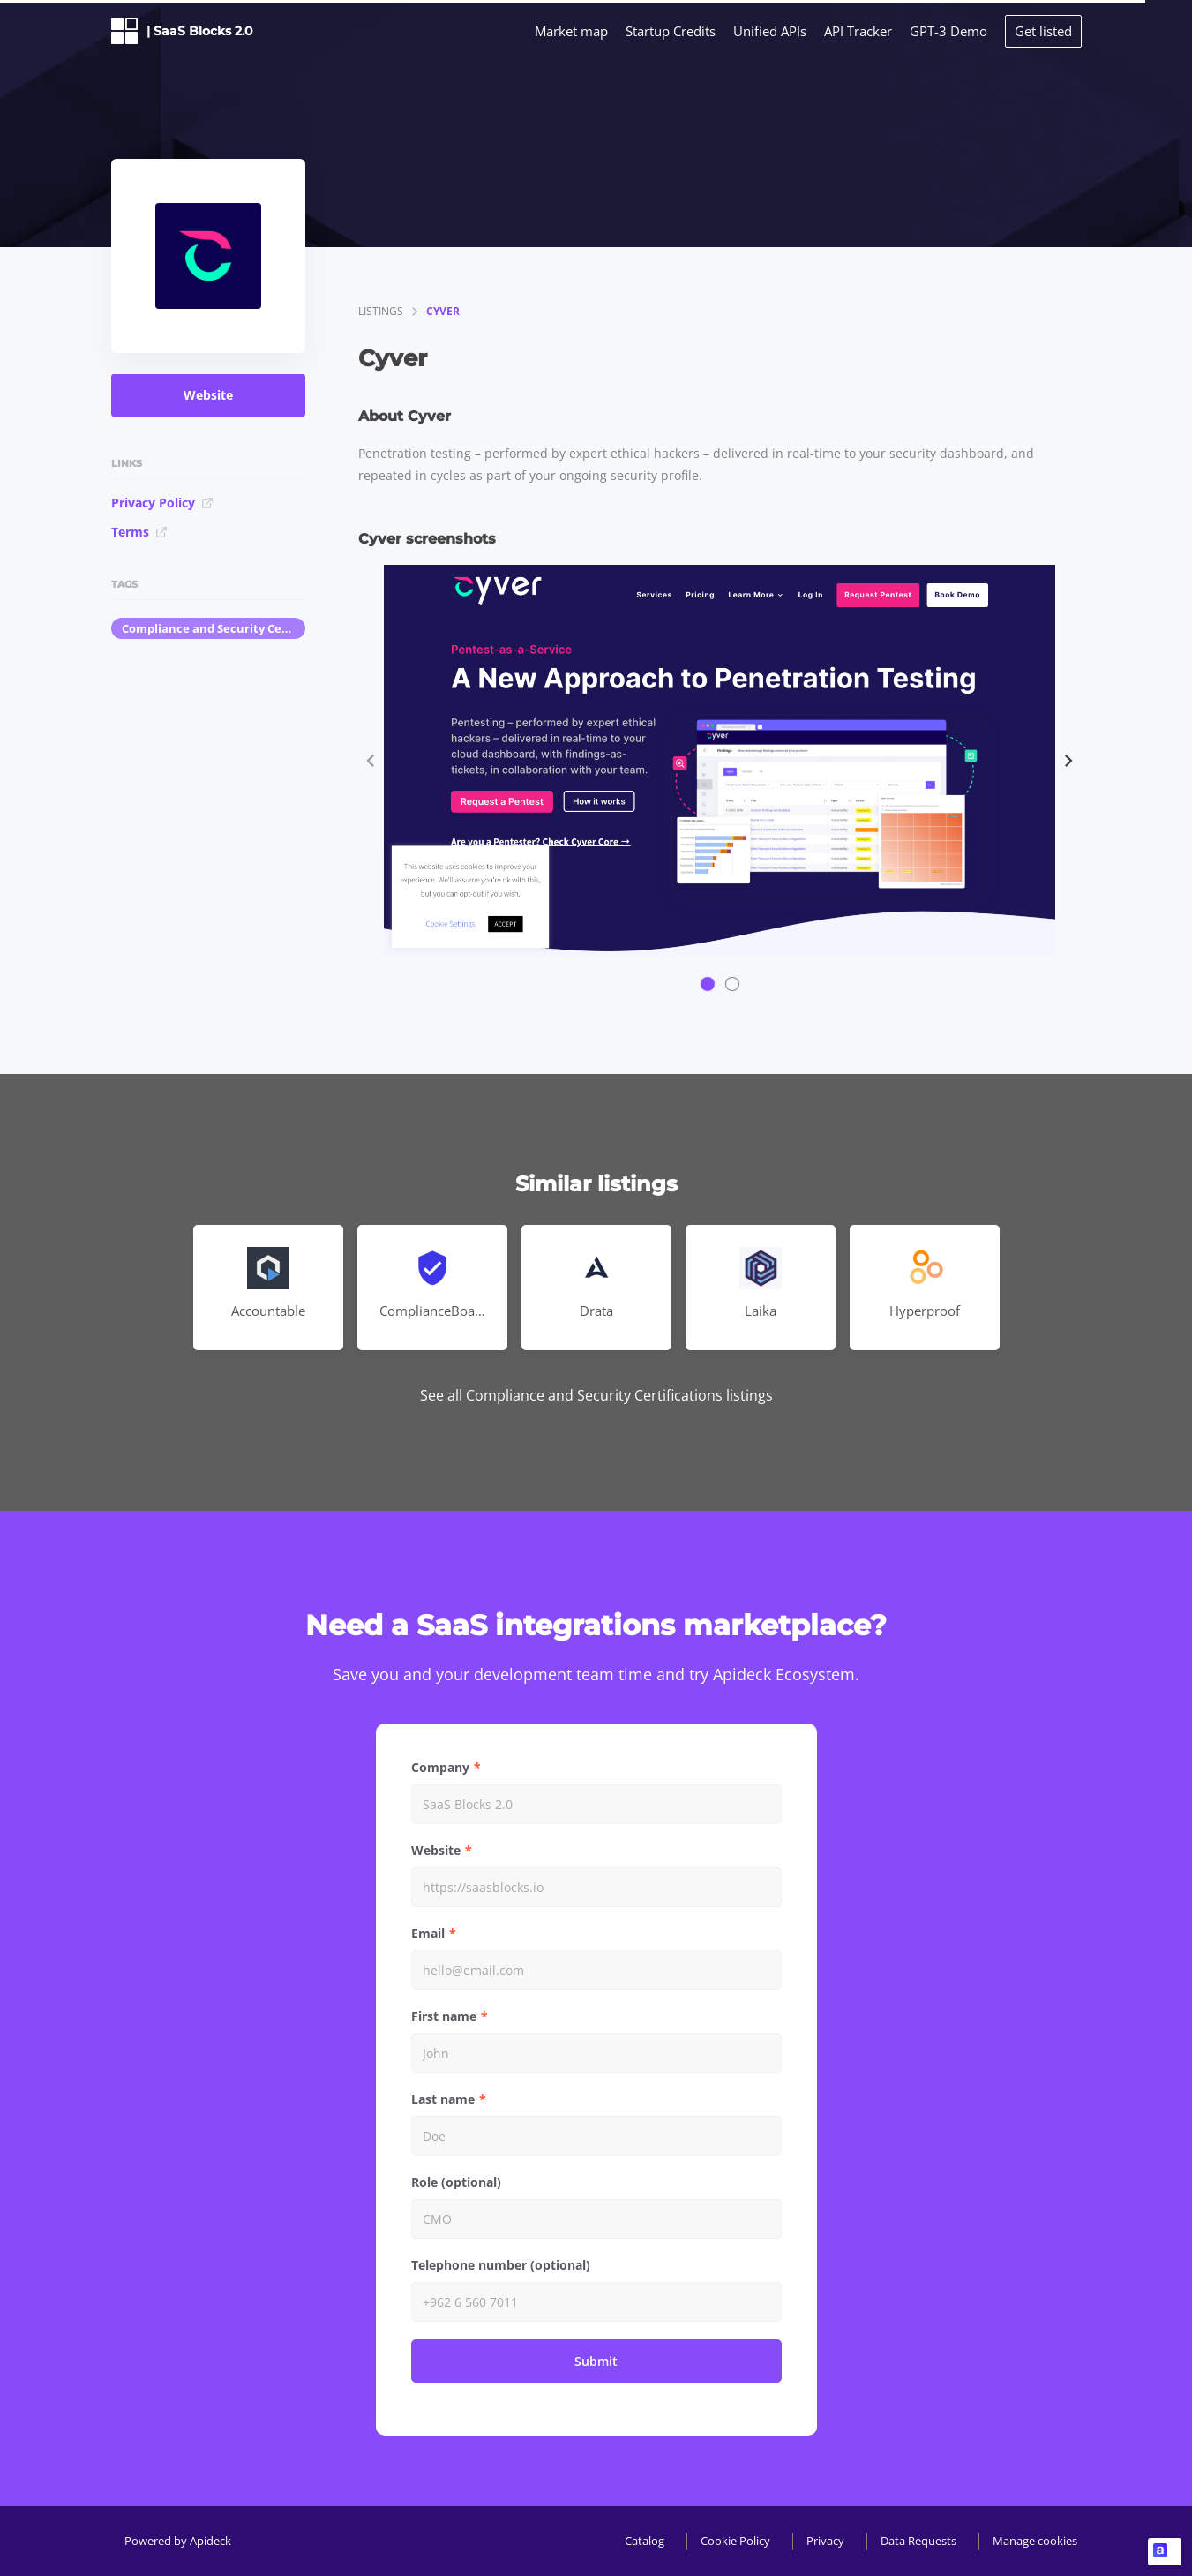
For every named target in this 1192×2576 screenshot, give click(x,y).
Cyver (443, 311)
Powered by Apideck (177, 2541)
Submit (596, 2361)
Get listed (1043, 31)
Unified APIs (769, 31)
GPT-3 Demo (948, 31)
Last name (443, 2099)
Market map (571, 31)
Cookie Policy (735, 2541)
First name (443, 2016)
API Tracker (858, 31)
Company (440, 1767)
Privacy (825, 2541)
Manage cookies (1035, 2541)
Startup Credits (671, 31)
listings (380, 311)
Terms (139, 531)
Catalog (644, 2541)
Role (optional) (456, 2182)
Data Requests (918, 2541)
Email (428, 1933)
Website (208, 395)
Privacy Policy (162, 502)
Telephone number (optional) (500, 2265)
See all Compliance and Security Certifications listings (596, 1395)
